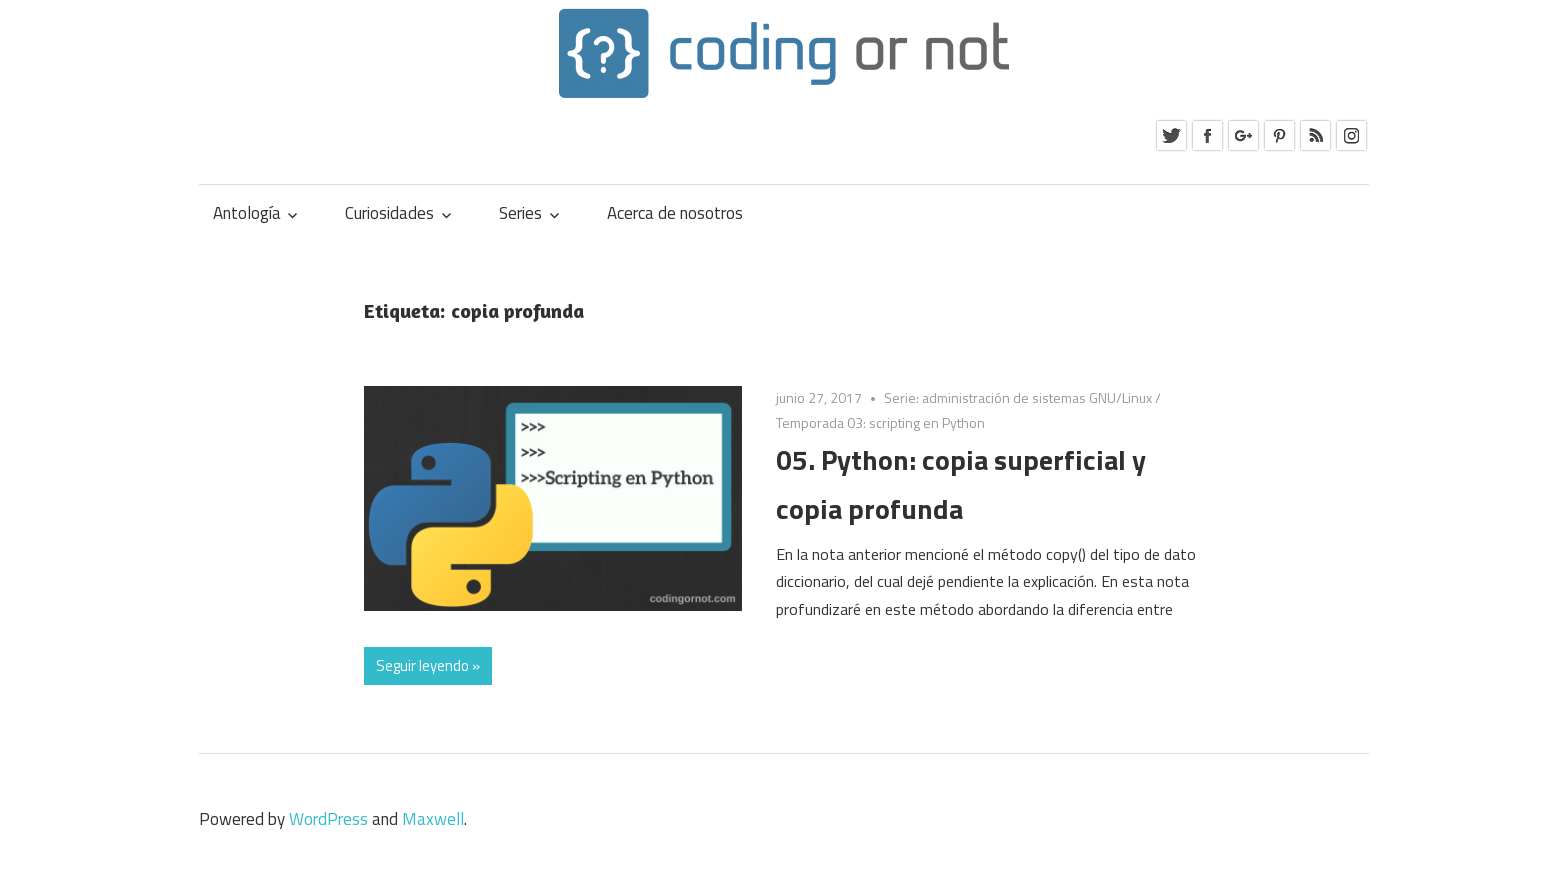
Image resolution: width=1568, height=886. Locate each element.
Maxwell (433, 819)
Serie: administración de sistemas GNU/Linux (1018, 397)
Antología (247, 213)
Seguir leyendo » (428, 665)
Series (520, 213)
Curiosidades (389, 213)
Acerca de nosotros (675, 213)
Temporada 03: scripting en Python (880, 422)
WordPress (328, 819)
